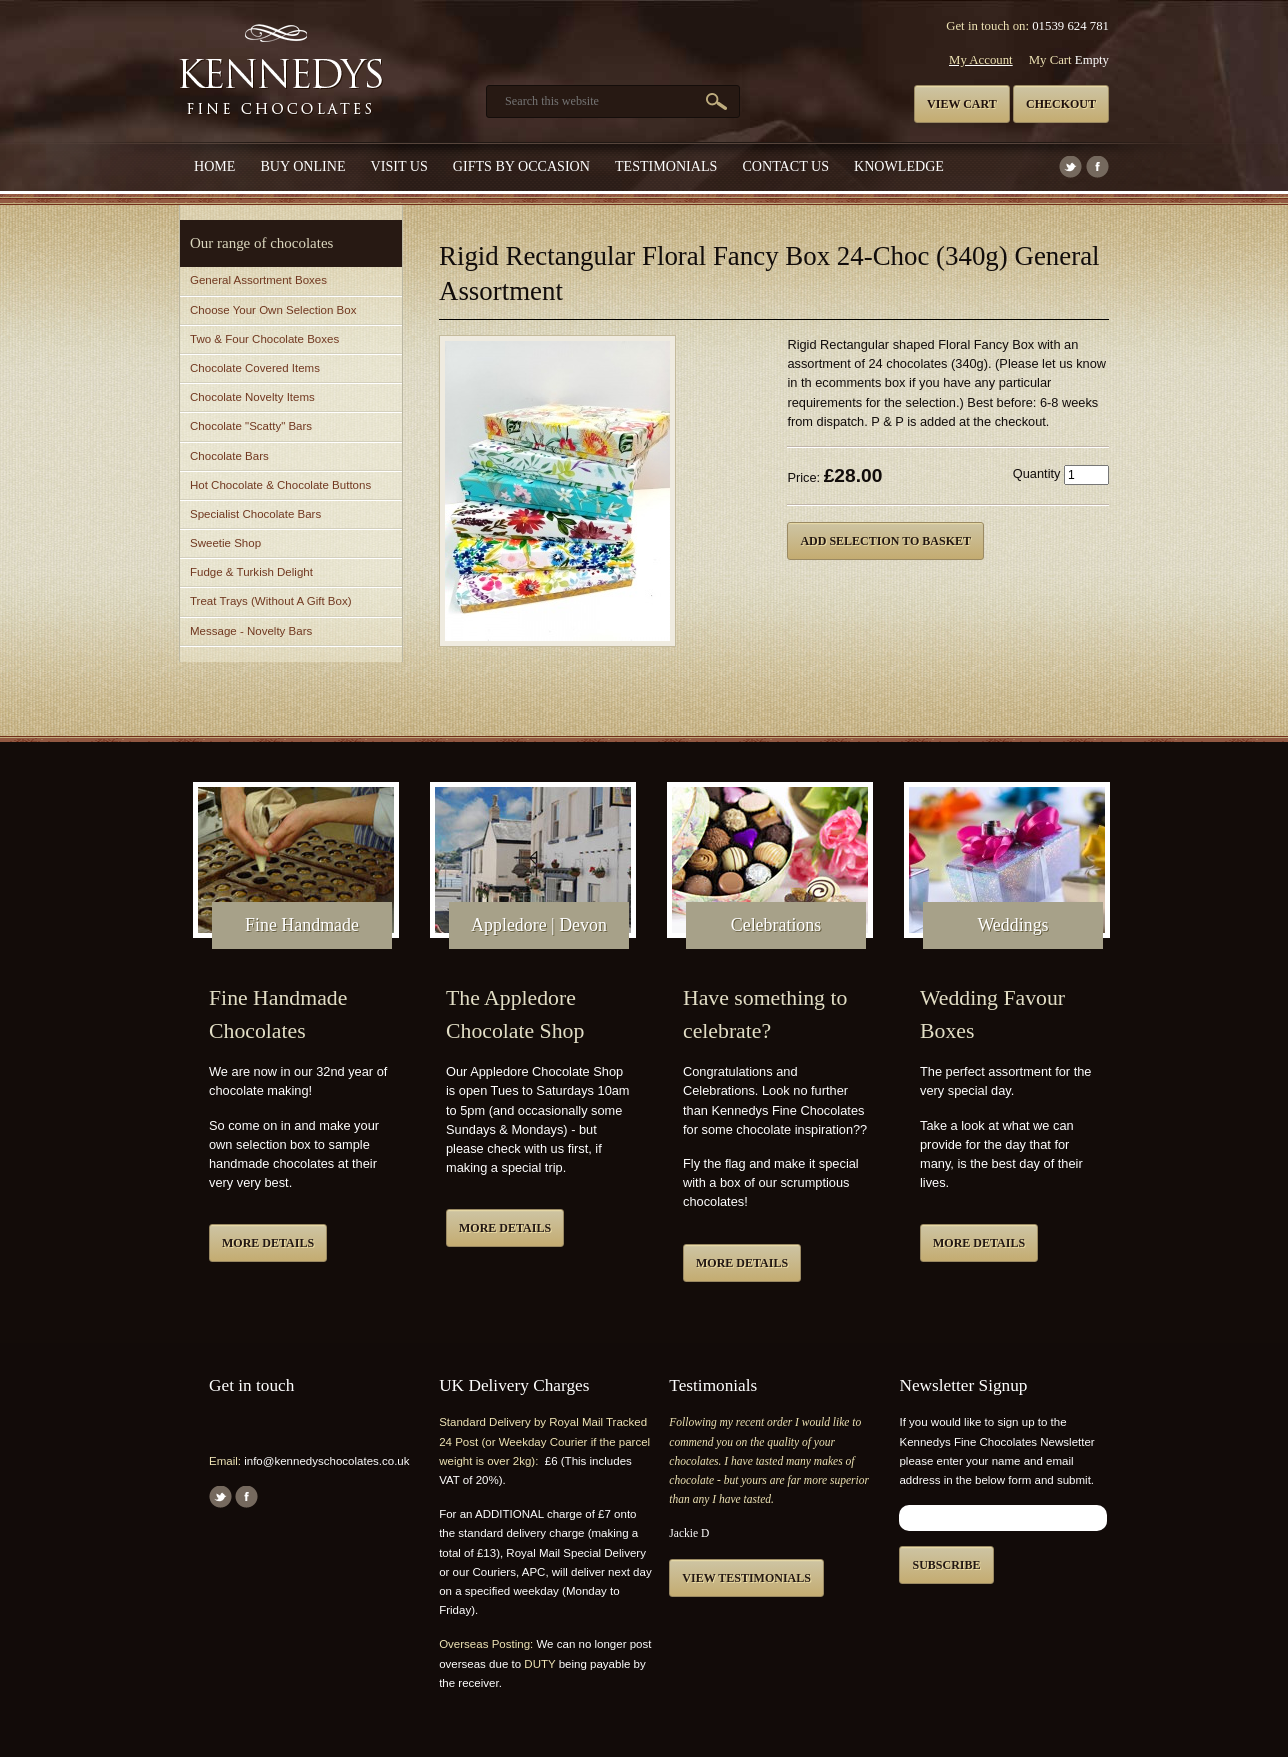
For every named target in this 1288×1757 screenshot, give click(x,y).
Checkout (1061, 104)
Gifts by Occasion (521, 166)
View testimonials (746, 1578)
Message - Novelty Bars (251, 631)
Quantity (1037, 473)
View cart (962, 104)
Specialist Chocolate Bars (255, 514)
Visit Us (399, 166)
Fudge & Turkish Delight (251, 572)
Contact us (785, 166)
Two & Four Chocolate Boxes (264, 339)
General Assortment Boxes (258, 280)
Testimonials (666, 166)
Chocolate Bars (229, 456)
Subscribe (946, 1565)
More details (268, 1243)
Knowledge (899, 166)
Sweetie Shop (225, 543)
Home (214, 166)
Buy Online (302, 166)
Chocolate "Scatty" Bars (251, 426)
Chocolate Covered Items (255, 368)
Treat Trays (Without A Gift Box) (270, 601)
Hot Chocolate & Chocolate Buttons (280, 485)
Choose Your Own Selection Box (273, 310)
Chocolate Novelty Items (252, 397)
